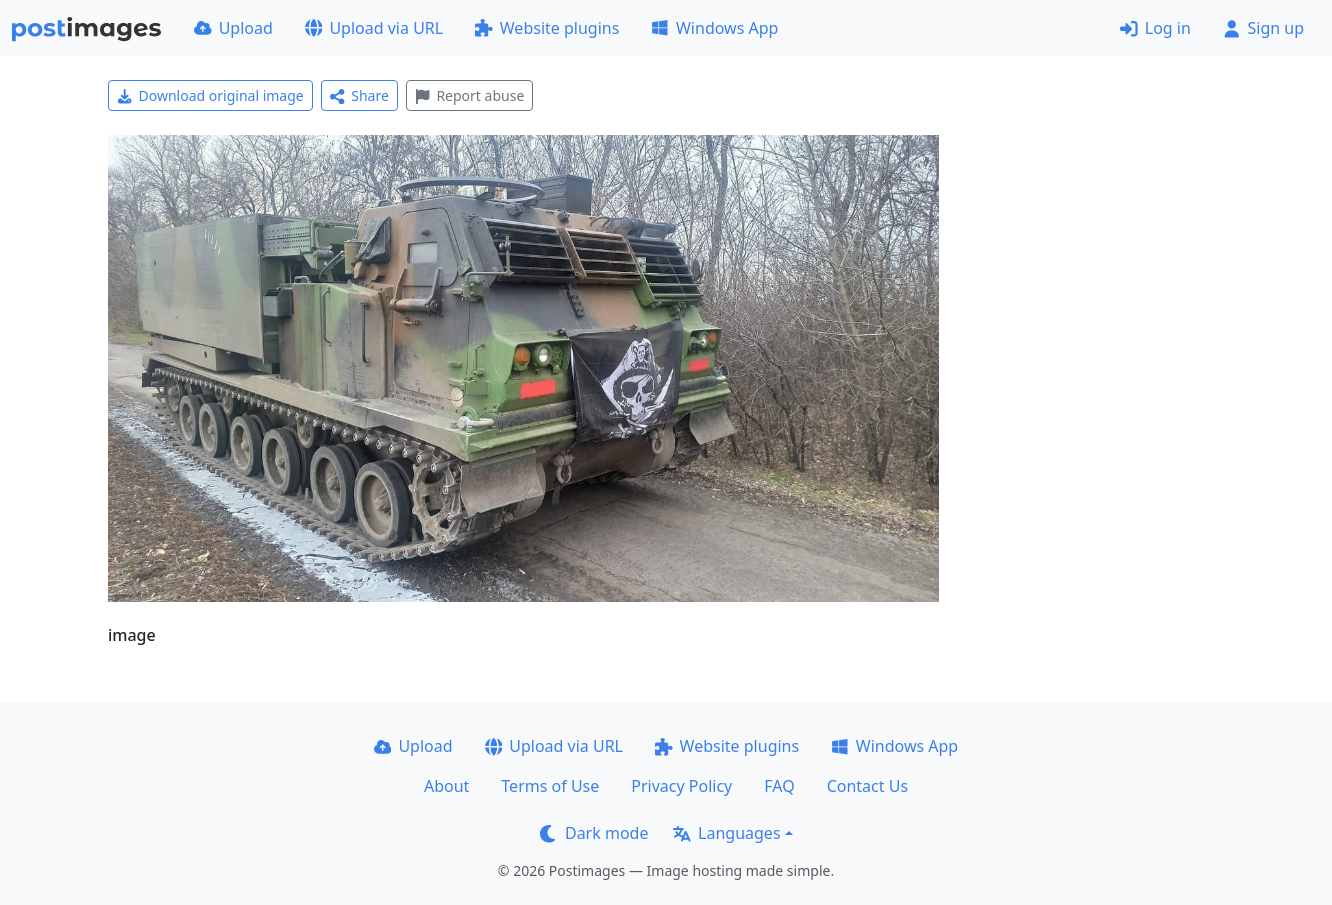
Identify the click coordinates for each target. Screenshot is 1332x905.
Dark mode (594, 833)
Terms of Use (550, 786)
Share (359, 95)
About (446, 786)
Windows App (714, 28)
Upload (233, 28)
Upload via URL (374, 28)
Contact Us (867, 786)
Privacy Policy (681, 786)
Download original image (210, 95)
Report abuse (469, 95)
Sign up (1263, 28)
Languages (726, 833)
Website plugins (547, 28)
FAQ (779, 786)
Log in (1155, 28)
